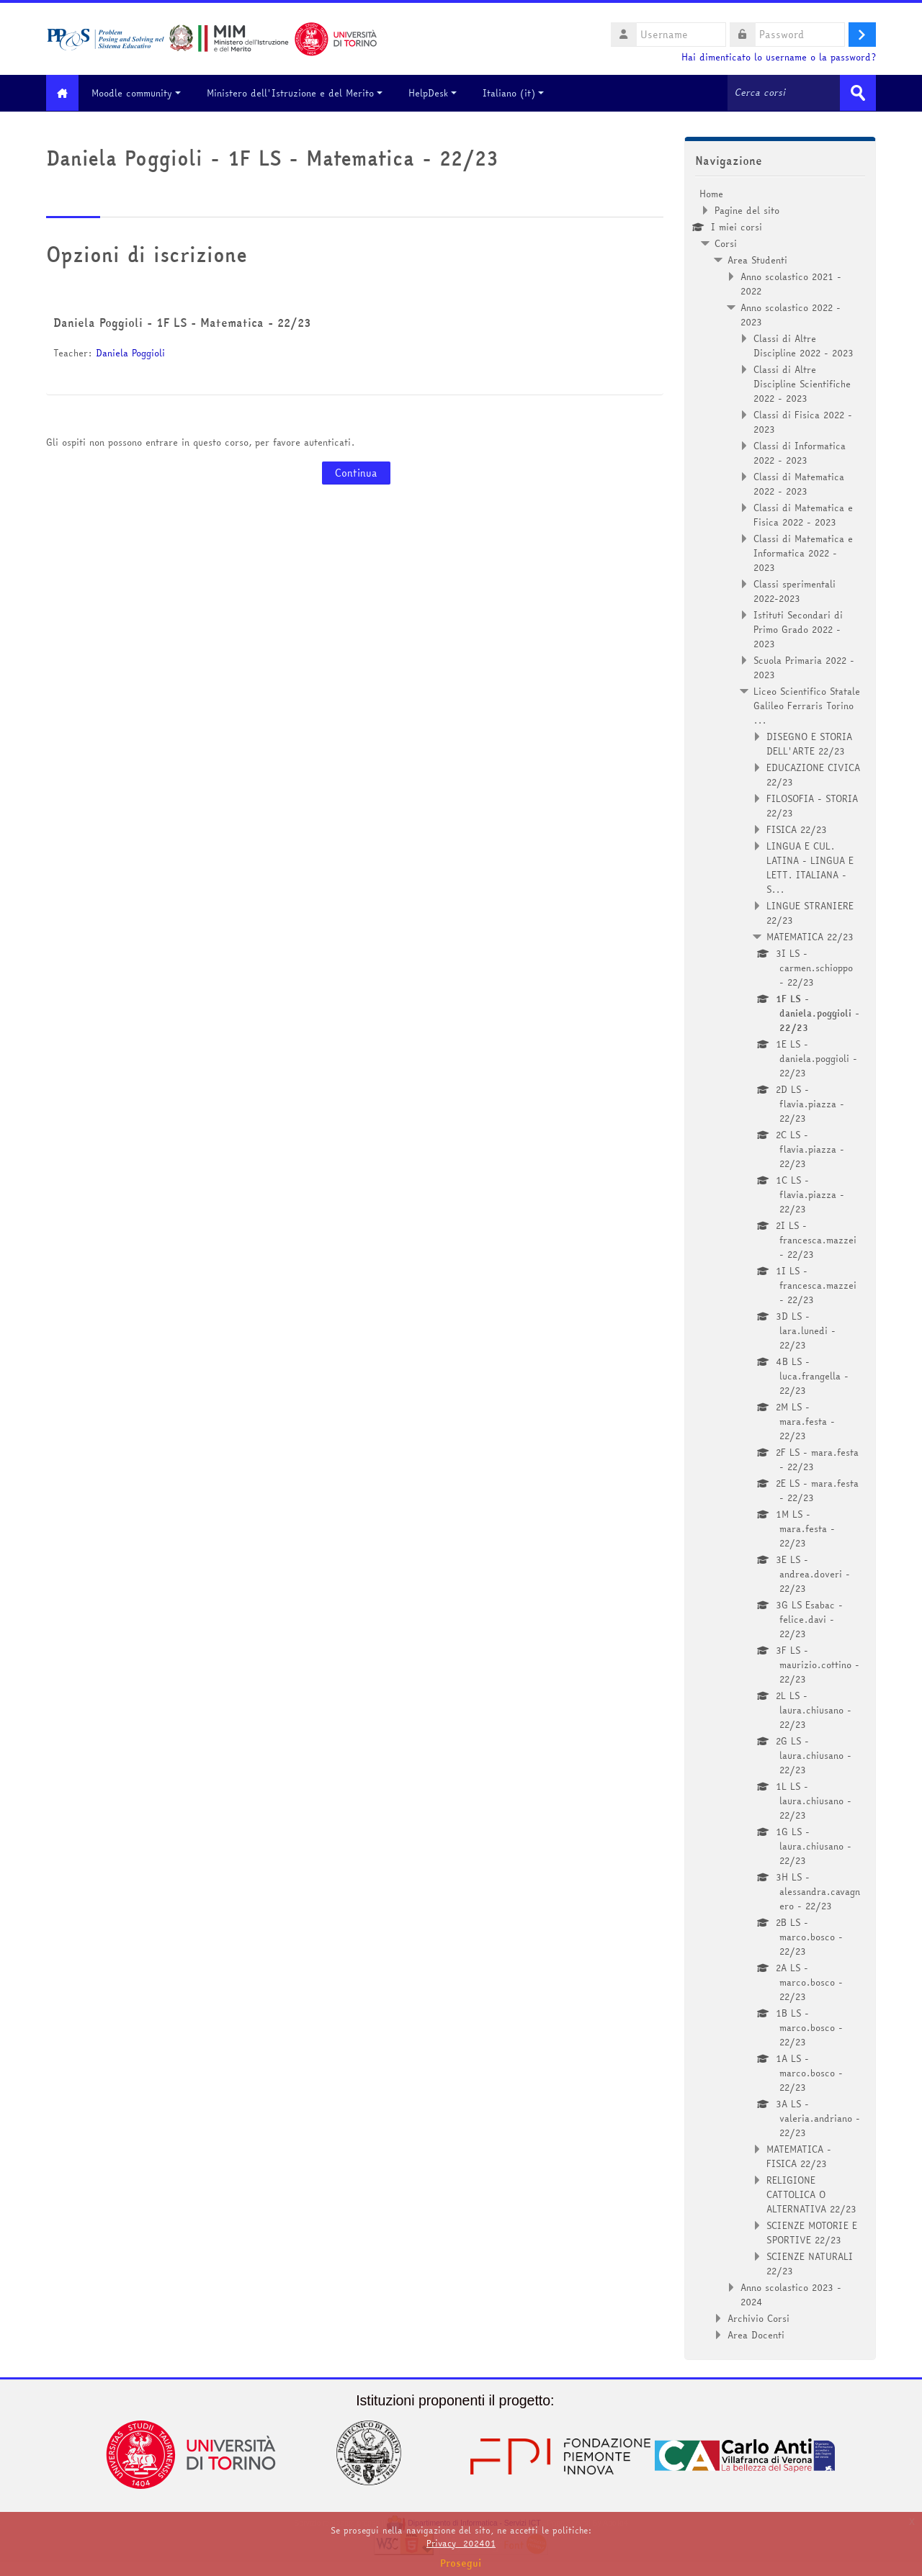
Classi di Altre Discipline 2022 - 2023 (803, 344)
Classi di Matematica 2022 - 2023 (798, 483)
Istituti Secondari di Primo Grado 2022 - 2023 (798, 628)
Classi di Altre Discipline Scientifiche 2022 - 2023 (802, 383)
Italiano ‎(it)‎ (520, 93)
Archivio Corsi (758, 2317)
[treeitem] (780, 1263)
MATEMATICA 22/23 (810, 936)
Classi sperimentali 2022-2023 (794, 590)
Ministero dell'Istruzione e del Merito (302, 93)
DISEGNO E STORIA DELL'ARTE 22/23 (809, 743)
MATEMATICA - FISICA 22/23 (798, 2155)
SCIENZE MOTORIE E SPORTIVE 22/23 (811, 2231)
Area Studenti (757, 259)
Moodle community (143, 93)
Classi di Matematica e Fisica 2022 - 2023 (803, 514)
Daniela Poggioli (130, 352)
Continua (356, 472)
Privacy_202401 (461, 2543)
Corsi (726, 242)
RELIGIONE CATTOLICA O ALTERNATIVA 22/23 (811, 2193)
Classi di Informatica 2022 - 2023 (799, 452)
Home (711, 193)
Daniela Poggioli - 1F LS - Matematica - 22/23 (181, 321)
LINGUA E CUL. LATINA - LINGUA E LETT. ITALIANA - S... (810, 867)
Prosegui (461, 2563)
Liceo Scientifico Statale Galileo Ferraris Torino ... (806, 704)
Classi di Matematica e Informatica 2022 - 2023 (803, 552)
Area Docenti (756, 2334)
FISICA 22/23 (796, 828)
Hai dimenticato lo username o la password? (778, 57)
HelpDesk (440, 93)
